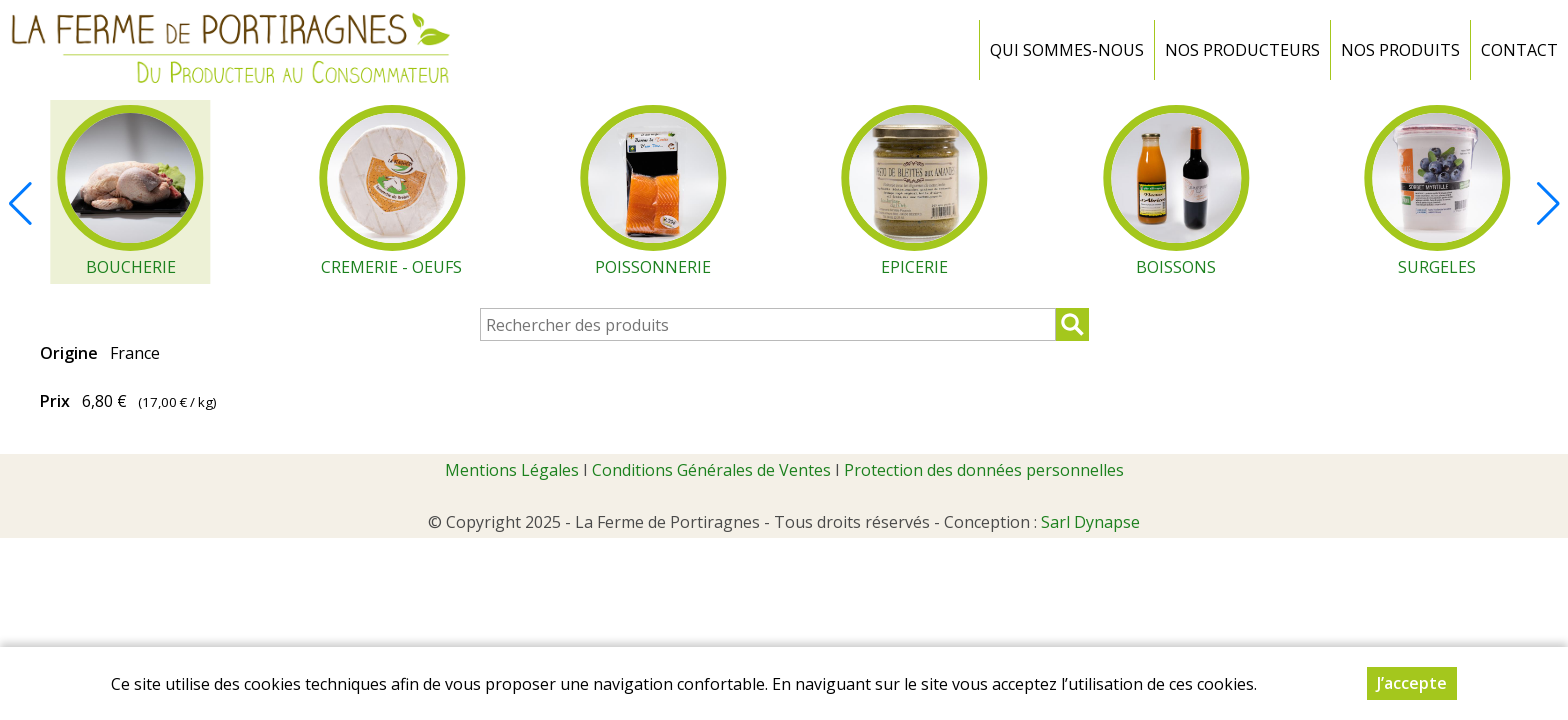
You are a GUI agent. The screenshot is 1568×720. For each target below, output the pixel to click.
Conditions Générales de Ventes (711, 470)
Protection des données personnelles (984, 470)
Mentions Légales (512, 470)
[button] (1548, 204)
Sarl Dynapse (1090, 522)
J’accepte (1412, 683)
